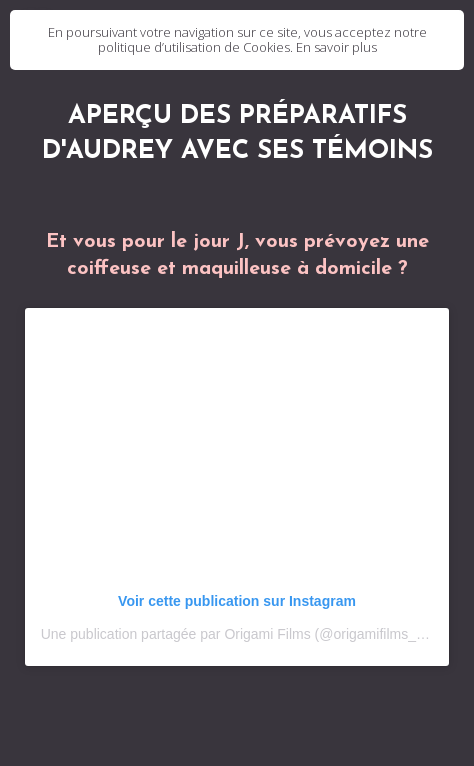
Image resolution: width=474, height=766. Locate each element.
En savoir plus (336, 47)
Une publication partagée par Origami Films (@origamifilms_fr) (235, 634)
